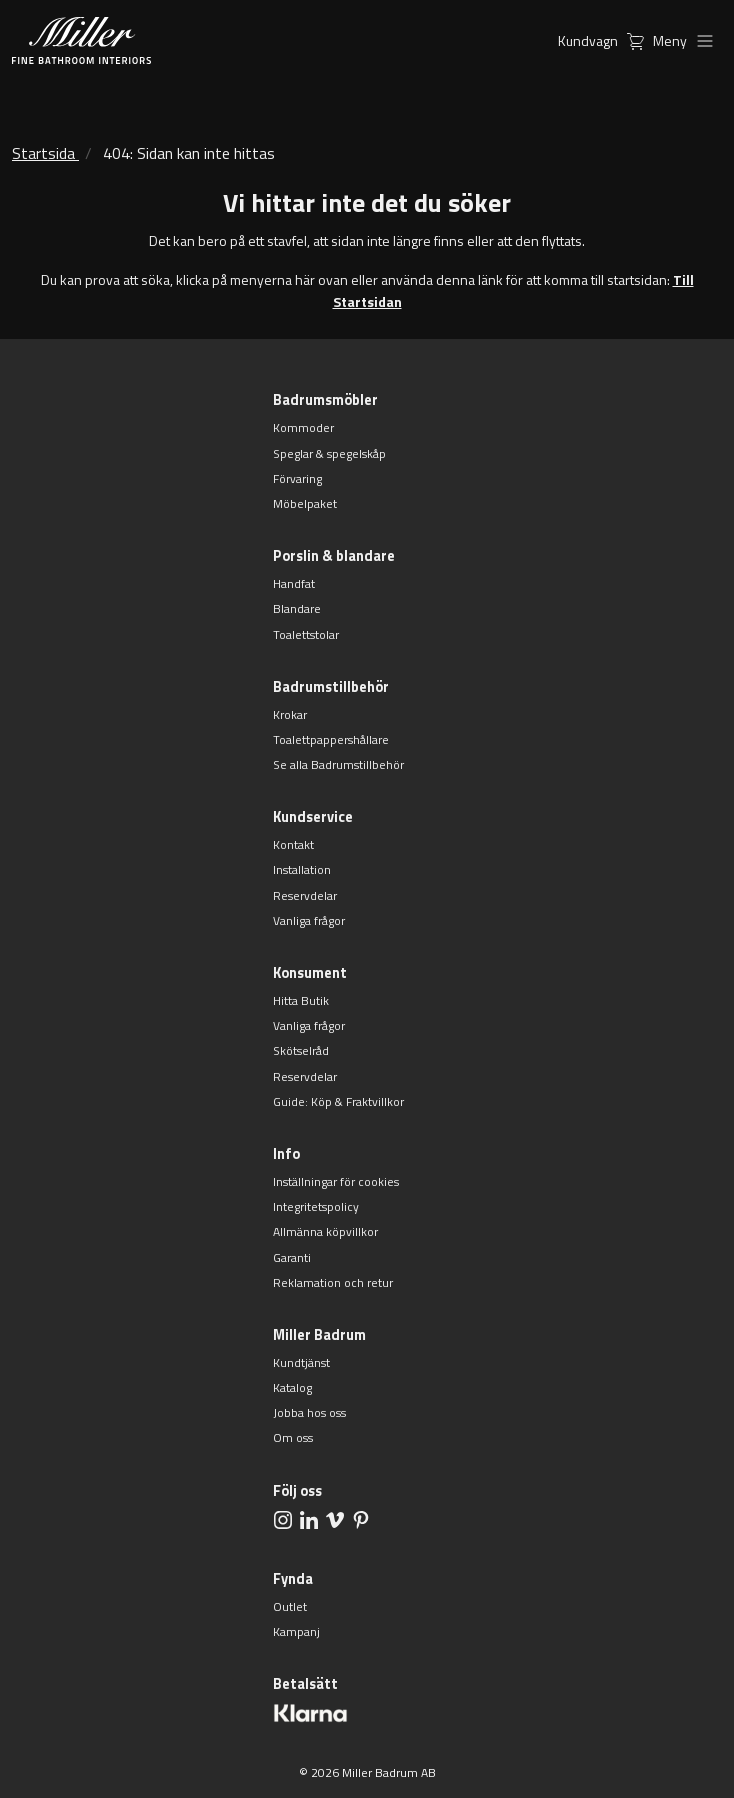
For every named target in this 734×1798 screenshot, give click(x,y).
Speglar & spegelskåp (329, 453)
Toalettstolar (306, 634)
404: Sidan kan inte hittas (189, 153)
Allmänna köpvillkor (325, 1231)
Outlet (290, 1606)
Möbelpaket (305, 503)
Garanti (292, 1257)
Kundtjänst (301, 1362)
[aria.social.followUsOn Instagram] (283, 1519)
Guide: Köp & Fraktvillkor (338, 1101)
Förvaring (297, 478)
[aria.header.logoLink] (81, 40)
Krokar (290, 714)
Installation (302, 869)
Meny (687, 40)
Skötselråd (301, 1050)
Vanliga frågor (309, 920)
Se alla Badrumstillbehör (338, 764)
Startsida (43, 153)
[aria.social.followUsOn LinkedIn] (309, 1519)
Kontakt (293, 844)
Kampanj (296, 1631)
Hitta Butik (301, 1000)
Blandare (297, 608)
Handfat (294, 583)
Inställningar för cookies (336, 1181)
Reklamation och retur (333, 1282)
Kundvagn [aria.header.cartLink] (605, 40)
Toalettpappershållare (331, 739)
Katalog (292, 1387)
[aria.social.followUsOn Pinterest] (361, 1519)
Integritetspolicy (316, 1206)
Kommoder (303, 427)
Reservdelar (305, 895)
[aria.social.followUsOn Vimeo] (335, 1519)
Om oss (293, 1437)
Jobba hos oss (309, 1412)
